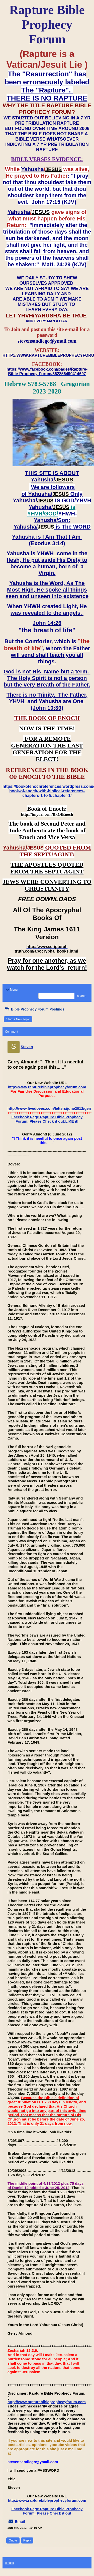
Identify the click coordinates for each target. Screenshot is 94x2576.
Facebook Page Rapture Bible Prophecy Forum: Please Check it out (46, 2511)
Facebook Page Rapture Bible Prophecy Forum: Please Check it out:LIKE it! (46, 1119)
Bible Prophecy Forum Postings (34, 1009)
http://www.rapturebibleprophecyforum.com (47, 1087)
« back (9, 2563)
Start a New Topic (18, 1019)
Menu (11, 989)
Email (20, 2521)
